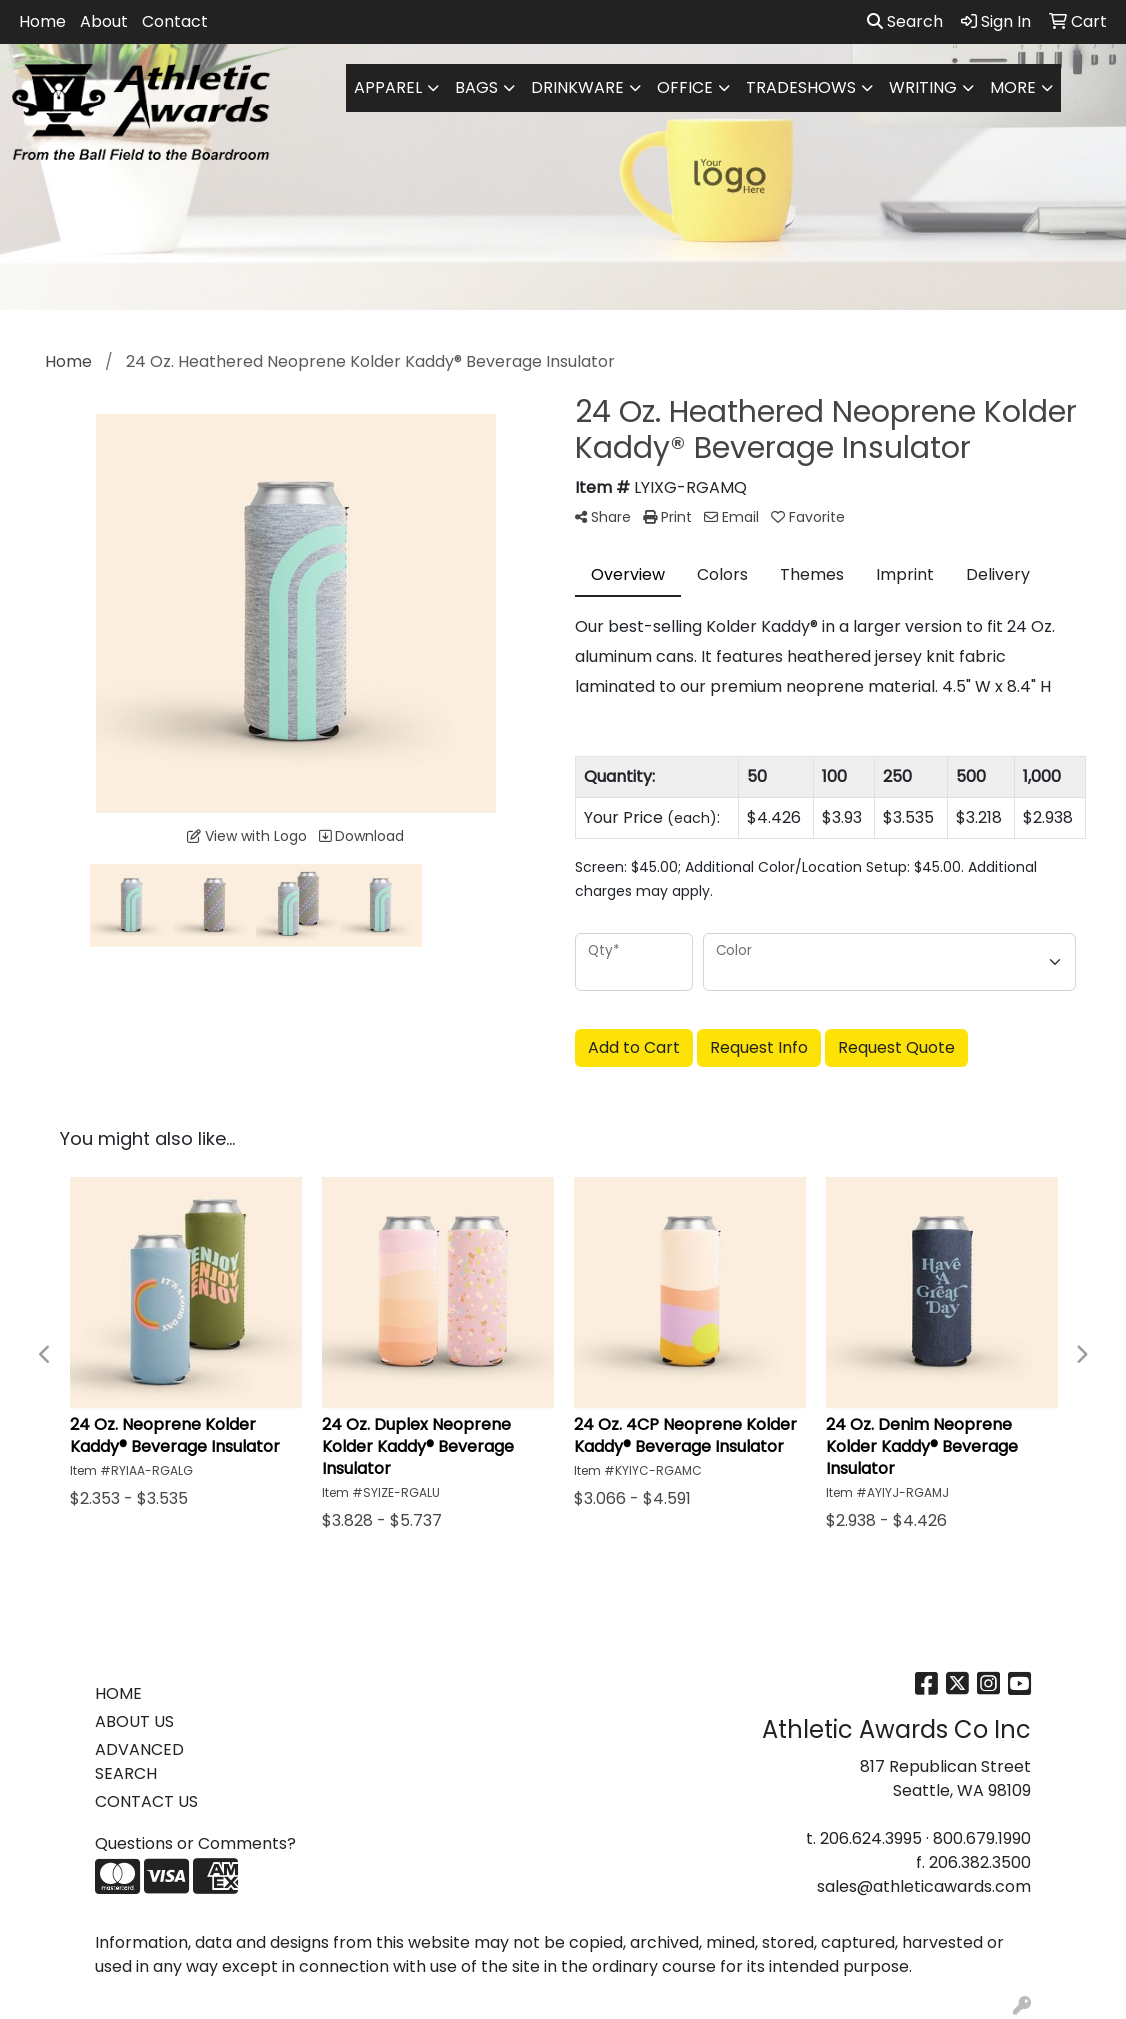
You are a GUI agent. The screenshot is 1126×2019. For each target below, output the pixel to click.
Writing (923, 87)
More (1013, 87)
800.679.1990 (982, 1838)
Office (685, 87)
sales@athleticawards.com (924, 1886)
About (104, 21)
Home (42, 21)
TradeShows (801, 87)
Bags (476, 87)
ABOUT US (134, 1721)
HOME (118, 1693)
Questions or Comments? (195, 1843)
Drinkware (577, 87)
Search (905, 21)
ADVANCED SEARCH (139, 1761)
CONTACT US (146, 1801)
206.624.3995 (871, 1838)
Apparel (388, 87)
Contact (175, 21)
